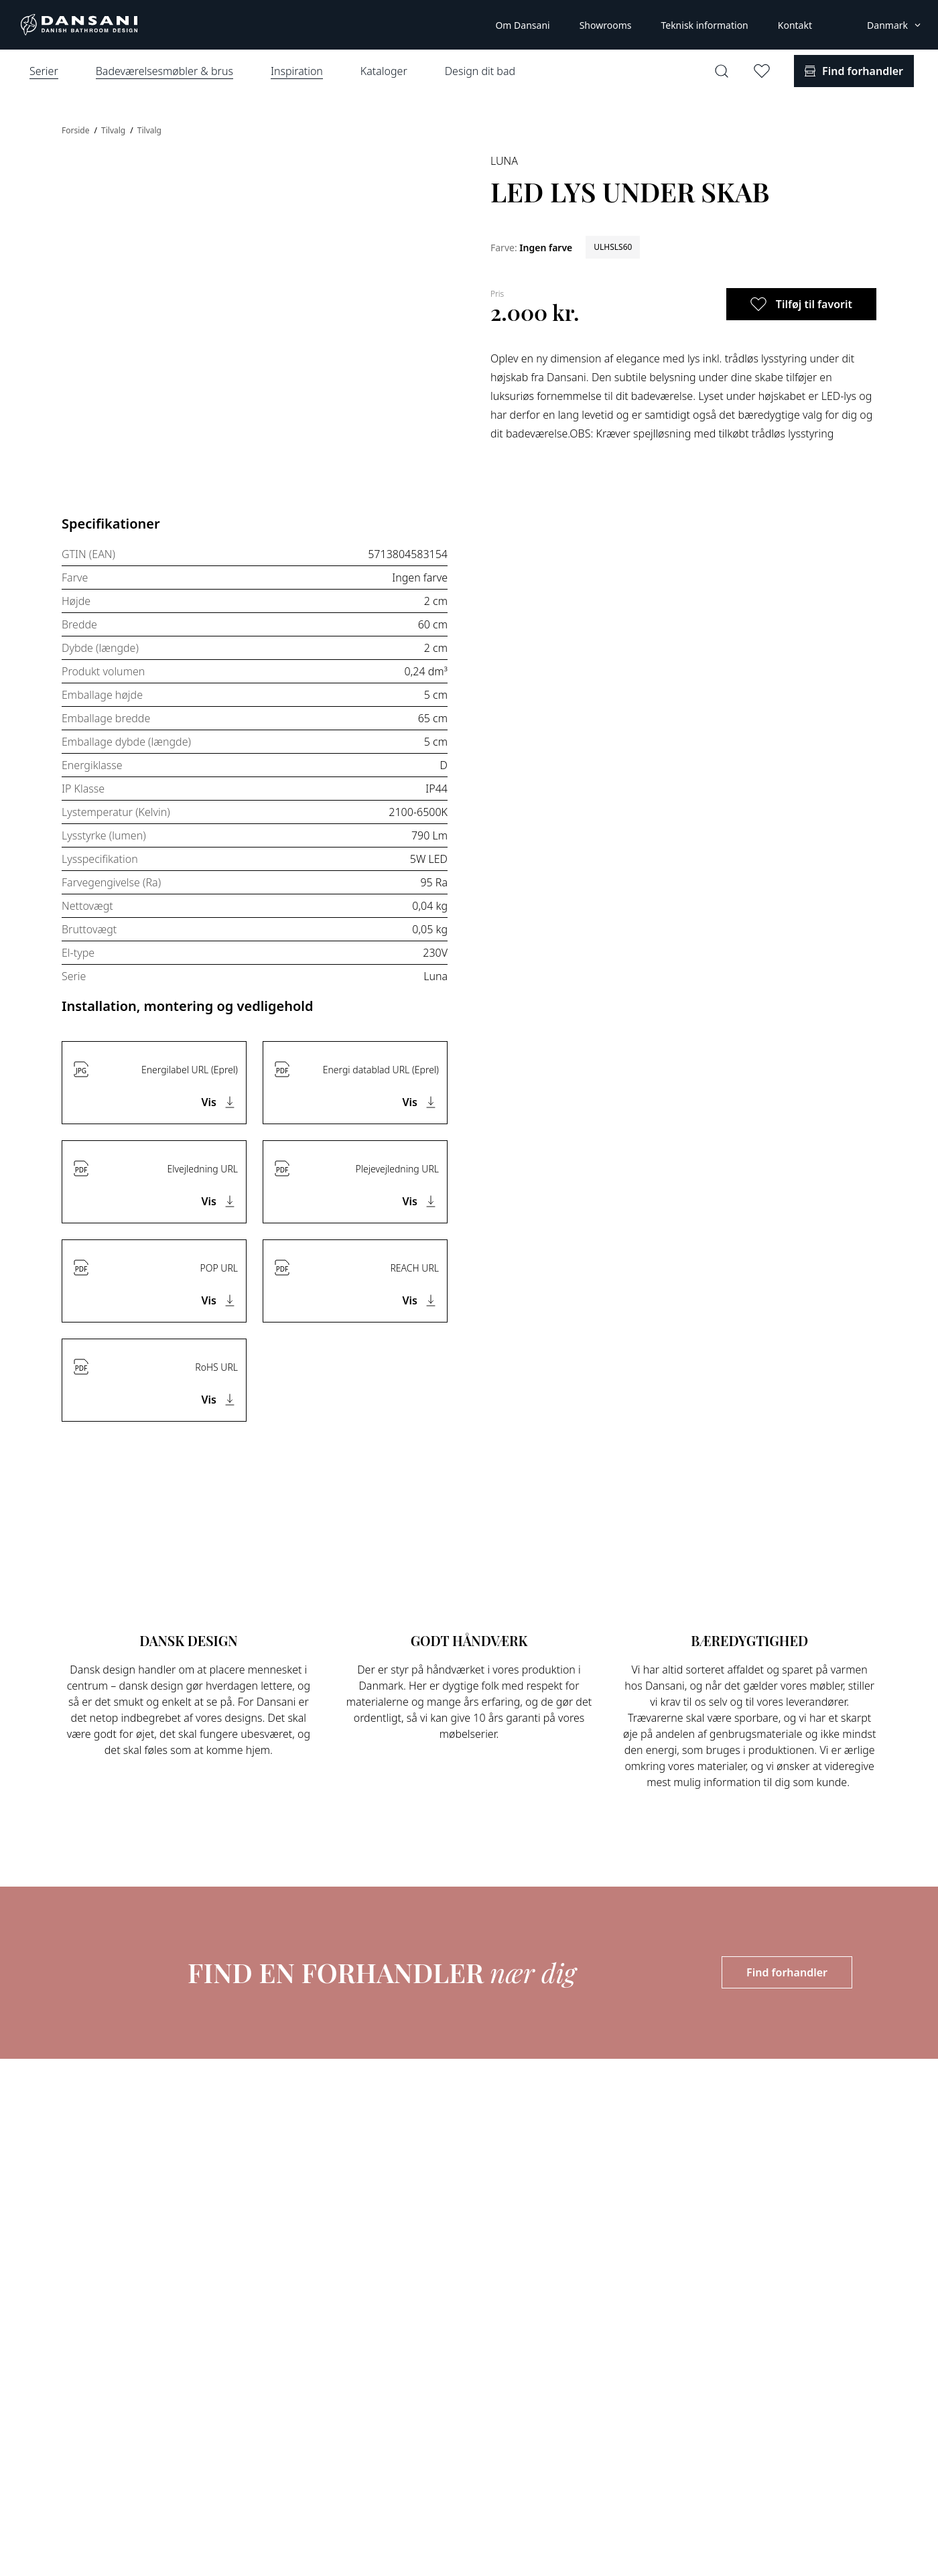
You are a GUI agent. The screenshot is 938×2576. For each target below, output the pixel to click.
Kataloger (383, 71)
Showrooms (606, 25)
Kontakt (795, 25)
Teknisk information (704, 25)
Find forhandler (786, 1972)
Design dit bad (480, 71)
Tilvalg (114, 130)
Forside (77, 130)
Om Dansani (522, 25)
